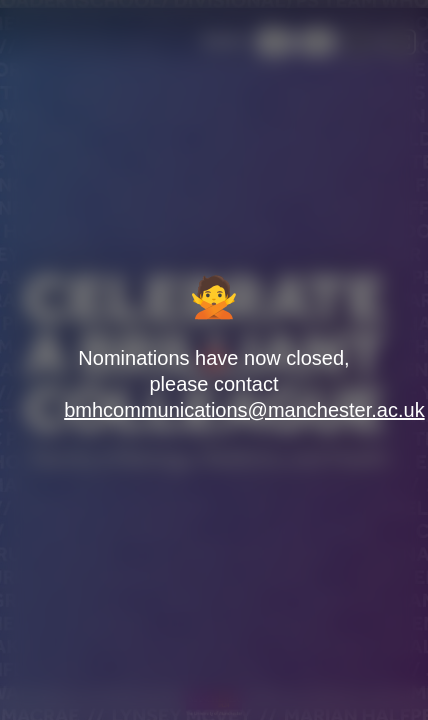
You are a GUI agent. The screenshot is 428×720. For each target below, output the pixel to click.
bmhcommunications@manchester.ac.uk (244, 410)
